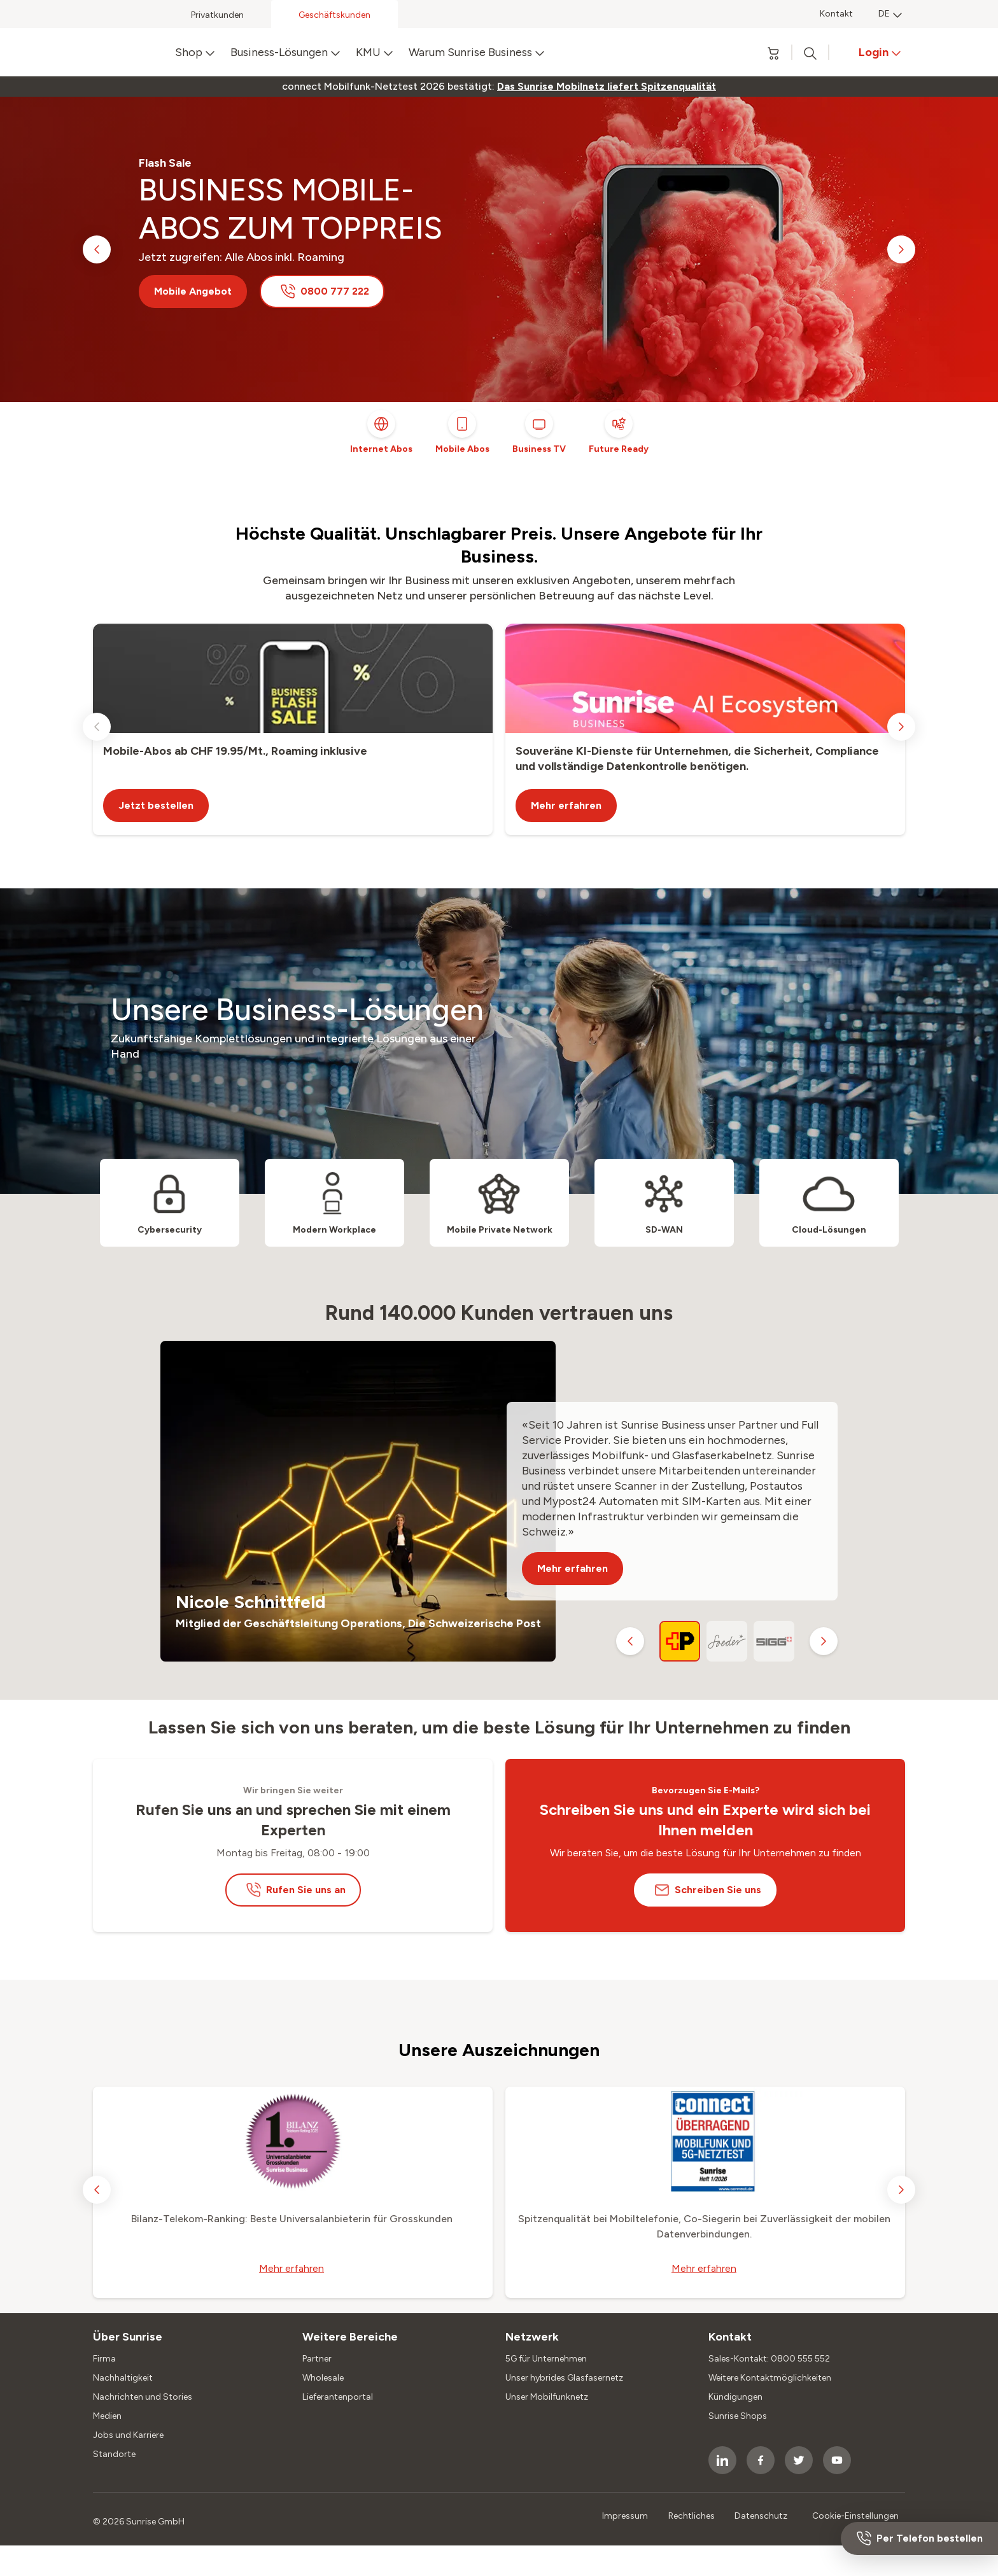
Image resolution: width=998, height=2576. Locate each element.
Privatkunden (217, 15)
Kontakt (836, 13)
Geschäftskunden (334, 15)
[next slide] (901, 249)
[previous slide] (97, 249)
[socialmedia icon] (722, 2460)
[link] (606, 86)
